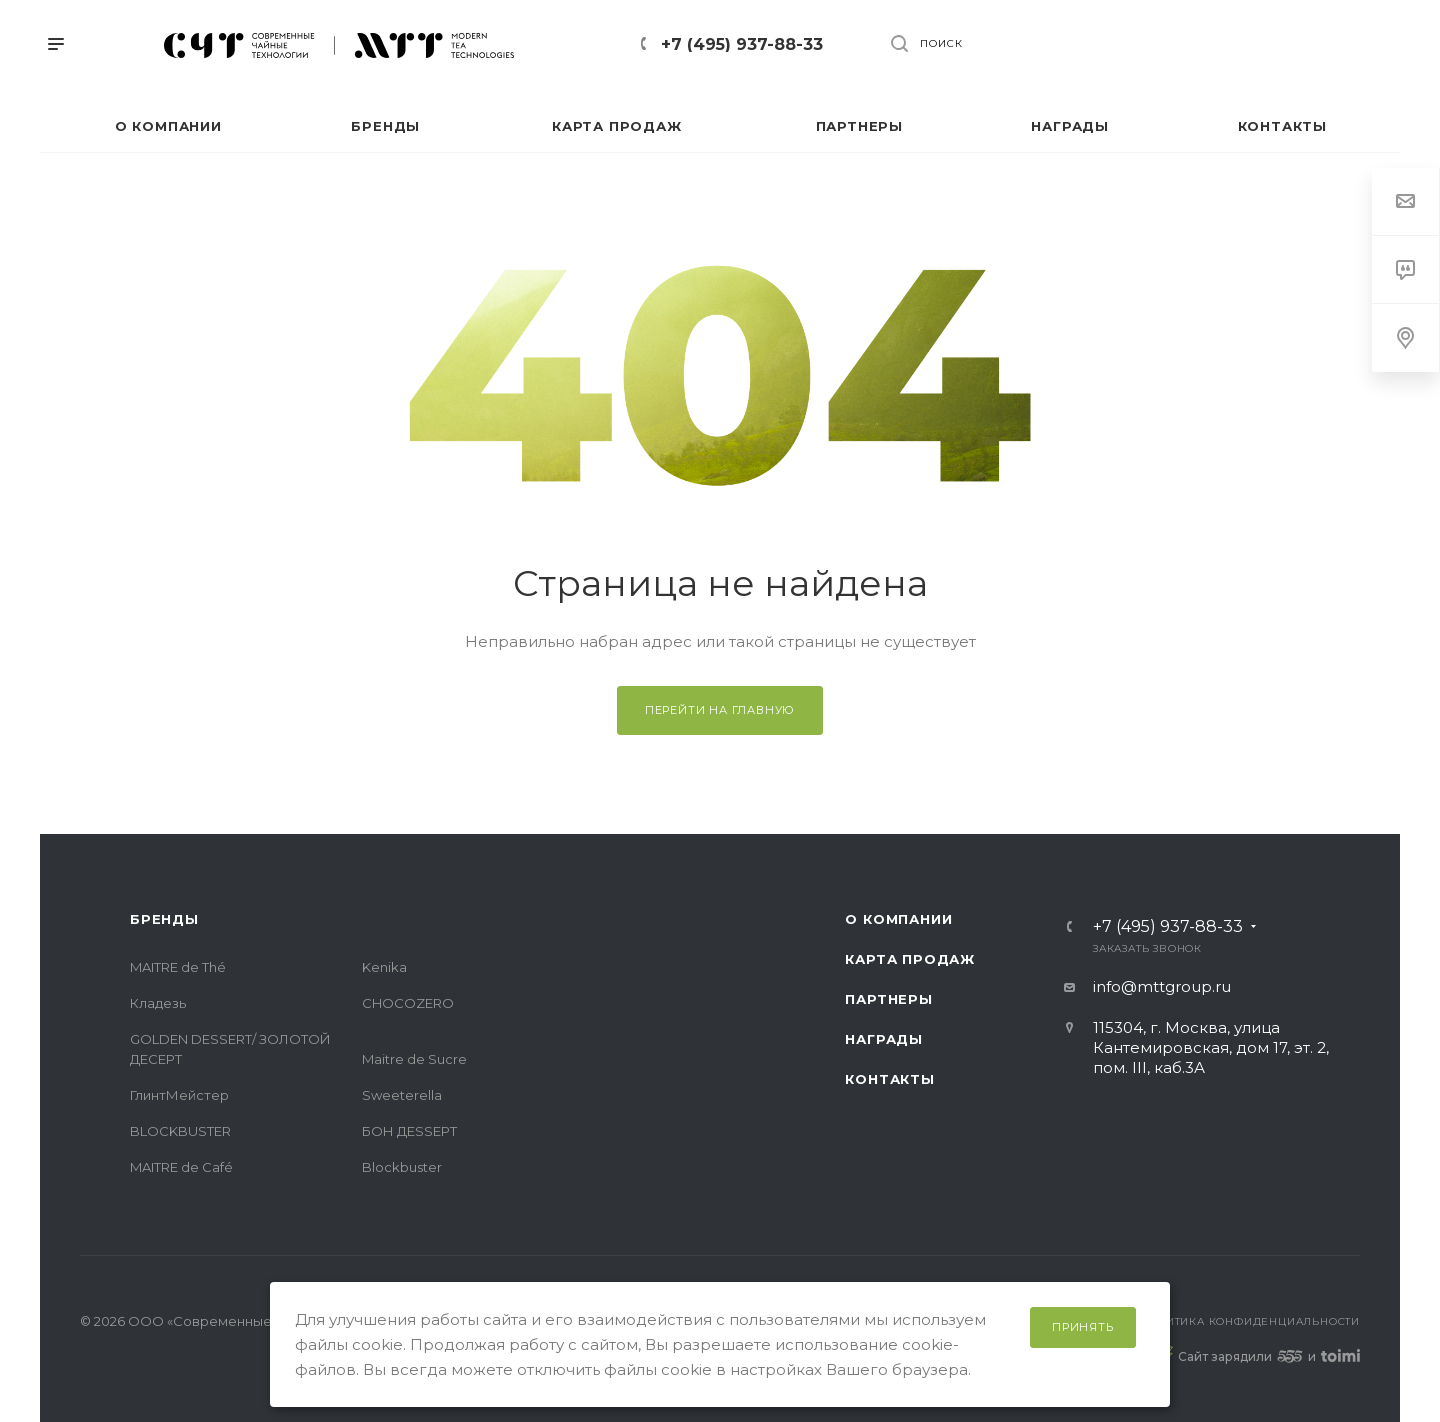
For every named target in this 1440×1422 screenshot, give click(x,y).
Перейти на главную (720, 710)
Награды (884, 1039)
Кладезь (158, 1003)
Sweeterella (402, 1095)
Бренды (164, 919)
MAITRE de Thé (178, 967)
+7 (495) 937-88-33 (742, 44)
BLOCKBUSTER (180, 1131)
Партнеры (888, 999)
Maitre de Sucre (414, 1059)
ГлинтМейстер (179, 1095)
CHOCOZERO (408, 1003)
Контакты (889, 1079)
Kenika (384, 967)
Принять (1083, 1327)
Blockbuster (402, 1167)
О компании (898, 919)
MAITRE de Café (181, 1167)
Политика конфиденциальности (1249, 1321)
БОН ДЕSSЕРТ (409, 1131)
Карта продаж (910, 959)
